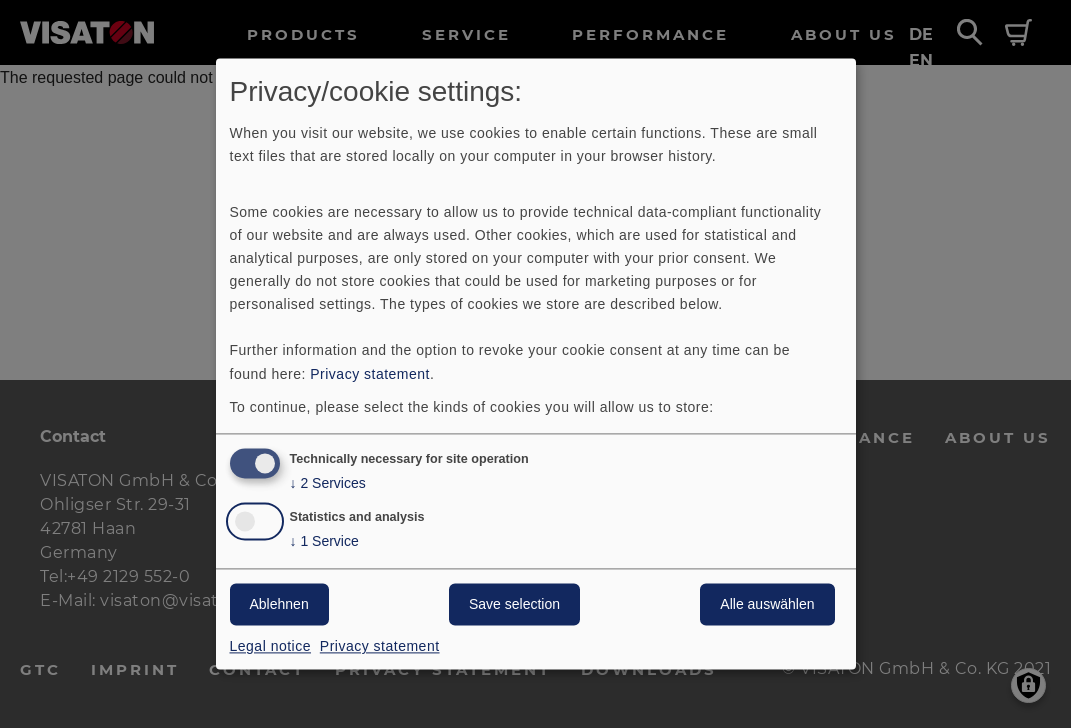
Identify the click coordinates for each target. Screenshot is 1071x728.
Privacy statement (370, 374)
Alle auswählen (767, 605)
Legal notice (271, 647)
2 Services (328, 484)
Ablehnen (279, 605)
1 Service (324, 542)
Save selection (514, 605)
